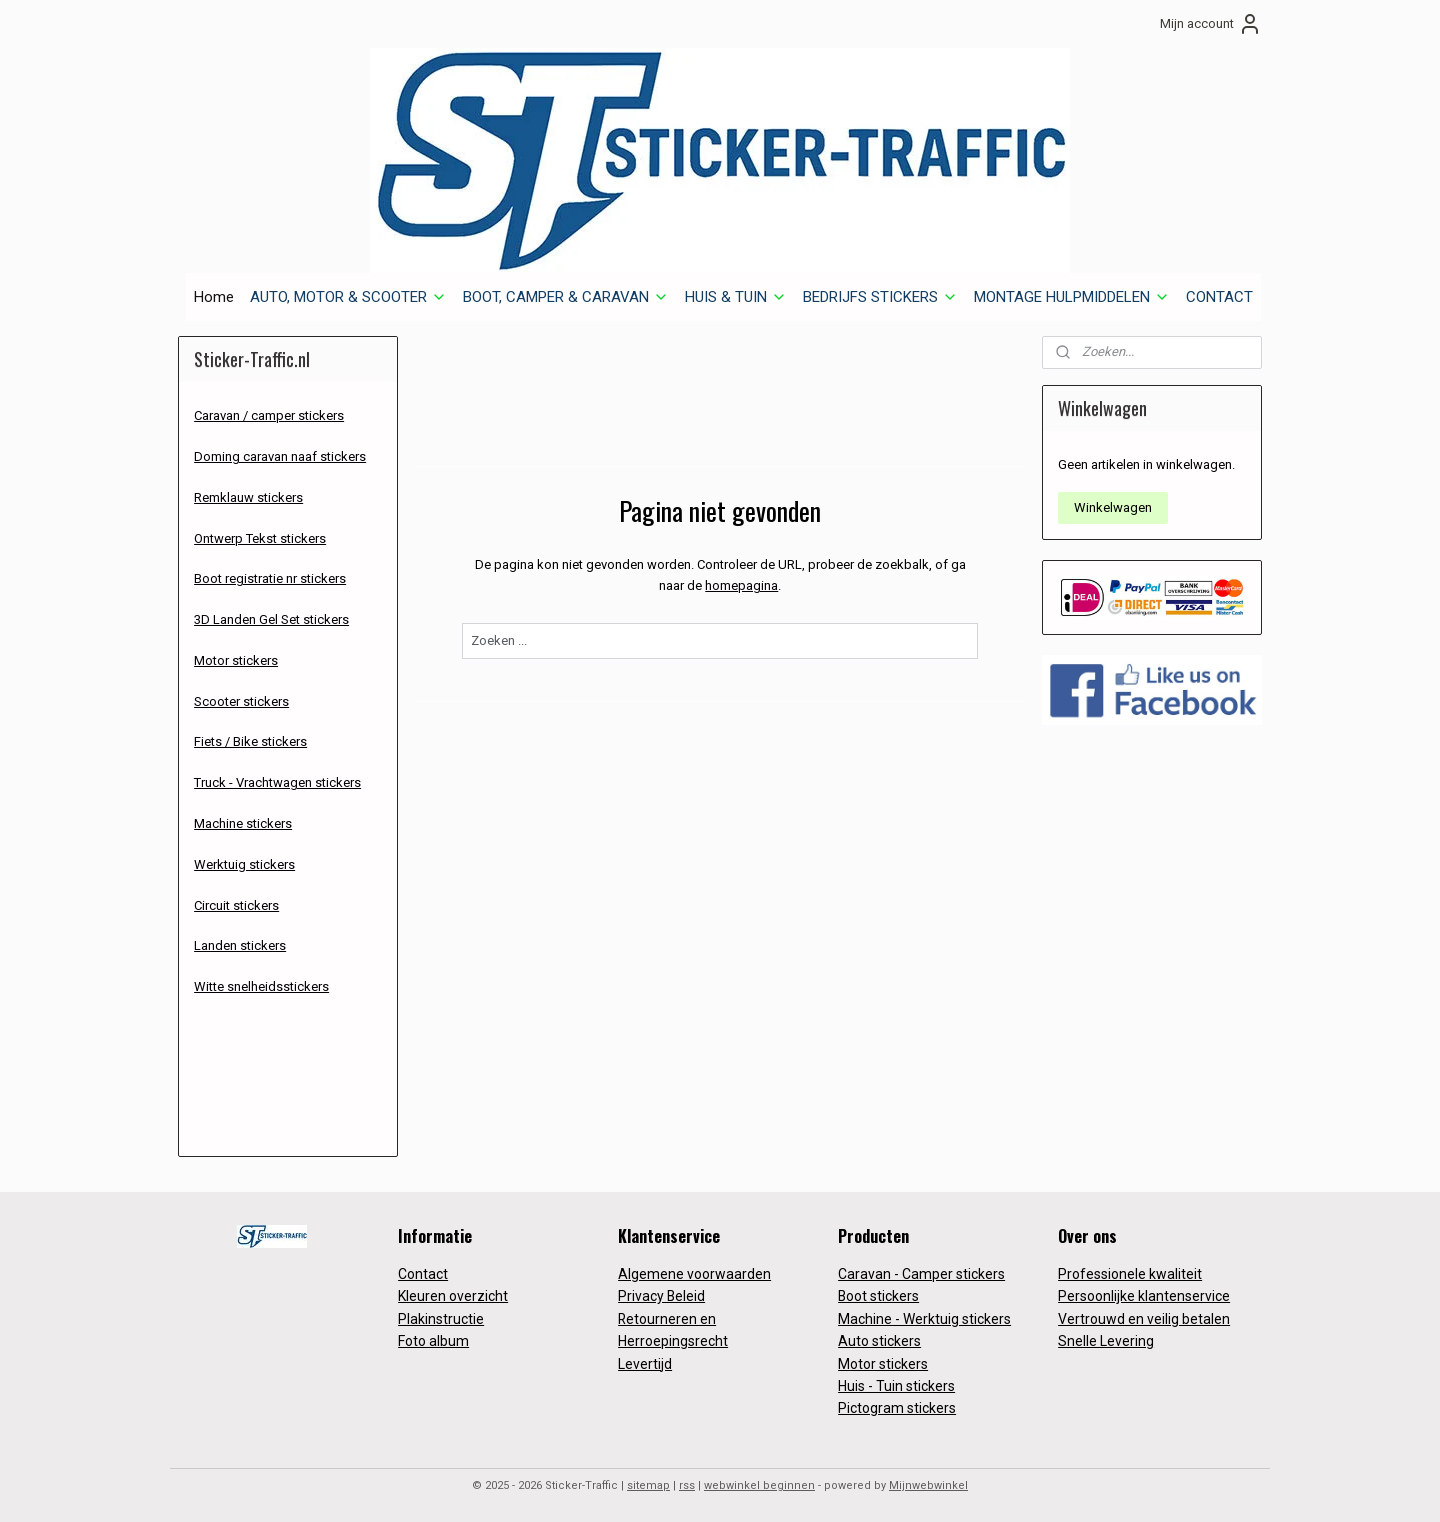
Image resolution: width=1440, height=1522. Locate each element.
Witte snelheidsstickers (261, 986)
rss (687, 1485)
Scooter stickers (241, 701)
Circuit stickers (236, 905)
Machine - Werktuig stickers (924, 1319)
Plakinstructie (441, 1319)
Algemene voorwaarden (694, 1274)
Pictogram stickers (897, 1408)
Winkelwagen (1113, 507)
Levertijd (645, 1364)
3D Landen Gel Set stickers (271, 619)
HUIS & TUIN (736, 297)
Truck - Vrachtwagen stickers (277, 782)
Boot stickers (878, 1296)
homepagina (741, 585)
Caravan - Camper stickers (921, 1274)
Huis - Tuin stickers (896, 1386)
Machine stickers (243, 823)
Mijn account (1211, 24)
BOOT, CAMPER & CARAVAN (566, 297)
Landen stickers (240, 945)
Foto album (433, 1341)
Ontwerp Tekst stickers (260, 538)
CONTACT (1219, 297)
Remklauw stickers (248, 497)
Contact (423, 1274)
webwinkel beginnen (759, 1485)
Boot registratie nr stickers (270, 578)
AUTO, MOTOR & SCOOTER (348, 297)
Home (214, 297)
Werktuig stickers (244, 864)
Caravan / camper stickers (269, 415)
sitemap (648, 1485)
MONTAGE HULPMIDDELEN (1072, 297)
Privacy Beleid (661, 1296)
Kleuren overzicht (453, 1296)
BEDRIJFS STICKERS (880, 297)
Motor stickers (236, 660)
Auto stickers (879, 1341)
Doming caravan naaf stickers (280, 456)
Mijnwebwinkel (928, 1485)
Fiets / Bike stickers (250, 741)
